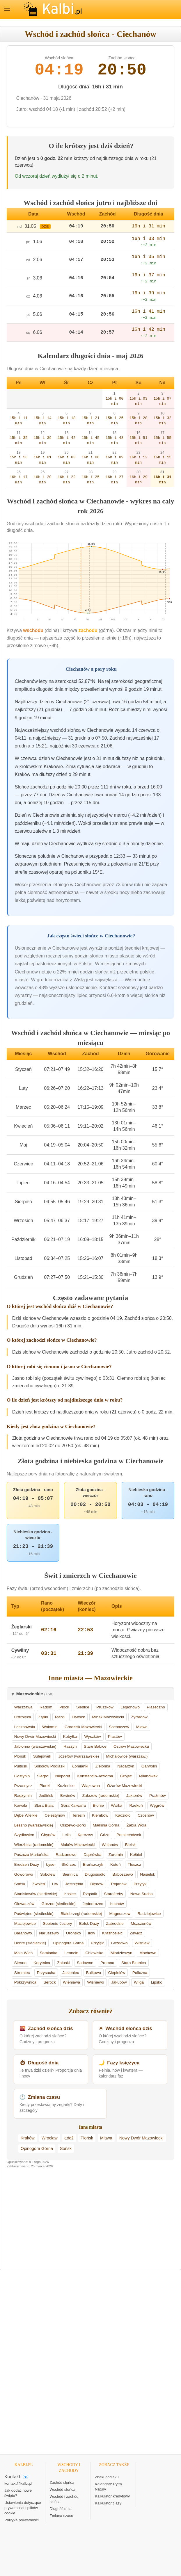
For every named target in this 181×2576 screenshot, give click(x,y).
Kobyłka (70, 1736)
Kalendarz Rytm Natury (108, 2486)
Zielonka (102, 1766)
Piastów (115, 1736)
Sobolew (47, 1874)
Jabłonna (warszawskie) (35, 1746)
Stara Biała (44, 1805)
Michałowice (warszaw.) (127, 1756)
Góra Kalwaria (73, 1805)
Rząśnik (90, 1894)
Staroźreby (113, 1894)
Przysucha (46, 1972)
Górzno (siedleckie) (59, 1904)
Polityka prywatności (21, 2520)
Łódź (69, 2138)
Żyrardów (139, 1717)
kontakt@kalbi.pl (18, 2483)
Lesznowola (24, 1727)
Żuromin (116, 1854)
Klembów (100, 1815)
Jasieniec (71, 1972)
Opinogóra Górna (68, 1943)
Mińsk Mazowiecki (108, 1717)
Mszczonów (141, 1923)
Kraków (28, 2138)
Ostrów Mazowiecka (131, 1746)
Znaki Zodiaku (107, 2477)
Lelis (67, 1835)
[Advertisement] (90, 2223)
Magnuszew (120, 1913)
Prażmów (157, 1795)
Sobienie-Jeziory (57, 1923)
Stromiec (22, 1972)
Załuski (63, 1963)
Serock (49, 1982)
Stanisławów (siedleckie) (35, 1894)
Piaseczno (156, 1707)
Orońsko (73, 1933)
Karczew (85, 1835)
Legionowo (130, 1707)
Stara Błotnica (133, 1963)
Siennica (70, 1874)
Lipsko (156, 1982)
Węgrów (157, 1805)
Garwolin (149, 1766)
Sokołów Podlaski (49, 1766)
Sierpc (42, 1776)
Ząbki (43, 1717)
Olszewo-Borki (73, 1825)
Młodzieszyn (121, 1953)
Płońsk (20, 1756)
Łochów (117, 1904)
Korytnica (41, 1963)
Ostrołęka (22, 1717)
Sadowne (85, 1963)
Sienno (20, 1963)
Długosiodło (95, 1874)
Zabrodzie (114, 1923)
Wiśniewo (95, 1982)
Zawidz (136, 1933)
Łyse (50, 1864)
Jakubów (119, 1982)
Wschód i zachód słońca (64, 2499)
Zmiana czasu (61, 2515)
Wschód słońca (62, 2489)
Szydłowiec (24, 1835)
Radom (46, 1707)
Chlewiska (94, 1953)
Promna (107, 1963)
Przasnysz (23, 1785)
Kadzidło (122, 1815)
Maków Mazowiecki (78, 1844)
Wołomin (50, 1727)
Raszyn (70, 1746)
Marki (60, 1717)
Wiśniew (142, 1943)
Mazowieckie (35, 1693)
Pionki (45, 1785)
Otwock (78, 1717)
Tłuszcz (134, 1864)
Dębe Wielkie (26, 1815)
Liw (55, 1884)
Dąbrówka (92, 1854)
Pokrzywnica (25, 1982)
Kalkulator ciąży (108, 2503)
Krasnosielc (112, 1933)
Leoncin (71, 1953)
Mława (142, 1727)
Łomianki (80, 1766)
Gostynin (22, 1776)
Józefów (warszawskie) (78, 1756)
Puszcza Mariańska (31, 1854)
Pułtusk (20, 1766)
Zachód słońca (62, 2482)
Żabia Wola (137, 1825)
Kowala (20, 1805)
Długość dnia (61, 2508)
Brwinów (67, 1795)
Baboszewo (123, 1874)
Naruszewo (49, 1933)
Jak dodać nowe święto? (18, 2493)
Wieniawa (71, 1982)
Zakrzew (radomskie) (100, 1795)
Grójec (126, 1776)
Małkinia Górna (106, 1825)
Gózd (104, 1835)
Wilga (139, 1982)
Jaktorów (134, 1795)
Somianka (48, 1953)
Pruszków (104, 1707)
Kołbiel (136, 1854)
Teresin (78, 1815)
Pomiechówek (128, 1835)
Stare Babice (95, 1746)
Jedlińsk (46, 1795)
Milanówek (148, 1776)
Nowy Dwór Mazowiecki (35, 1736)
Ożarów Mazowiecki (124, 1785)
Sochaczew (119, 1727)
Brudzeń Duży (26, 1864)
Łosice (70, 1894)
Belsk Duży (89, 1923)
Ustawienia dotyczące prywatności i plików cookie (22, 2507)
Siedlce (82, 1707)
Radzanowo (66, 1854)
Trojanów (118, 1884)
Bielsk (130, 1844)
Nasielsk (147, 1874)
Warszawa (23, 1707)
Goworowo (23, 1874)
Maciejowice (25, 1923)
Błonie (98, 1805)
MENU (7, 8)
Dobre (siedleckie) (30, 1943)
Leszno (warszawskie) (33, 1825)
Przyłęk (97, 1943)
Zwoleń (38, 1884)
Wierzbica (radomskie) (34, 1844)
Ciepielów (116, 1972)
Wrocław (50, 2138)
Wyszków (92, 1736)
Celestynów (55, 1815)
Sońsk (19, 1884)
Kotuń (115, 1864)
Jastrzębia (74, 1884)
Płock (64, 1707)
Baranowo (23, 1933)
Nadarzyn (125, 1766)
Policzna (139, 1972)
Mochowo (147, 1953)
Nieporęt (62, 1776)
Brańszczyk (93, 1864)
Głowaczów (24, 1904)
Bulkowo (93, 1972)
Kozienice (65, 1785)
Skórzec (69, 1864)
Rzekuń (136, 1805)
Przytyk (140, 1884)
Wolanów (110, 1844)
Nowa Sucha (141, 1894)
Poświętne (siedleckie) (34, 1913)
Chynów (48, 1835)
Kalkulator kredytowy (112, 2496)
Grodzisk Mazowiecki (83, 1727)
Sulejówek (42, 1756)
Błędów (96, 1884)
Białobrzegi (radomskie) (81, 1913)
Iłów (91, 1933)
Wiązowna (91, 1785)
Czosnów (146, 1815)
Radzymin (23, 1795)
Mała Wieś (23, 1953)
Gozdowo (119, 1943)
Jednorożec (93, 1904)
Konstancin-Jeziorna (95, 1776)
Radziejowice (149, 1913)
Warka (116, 1805)
